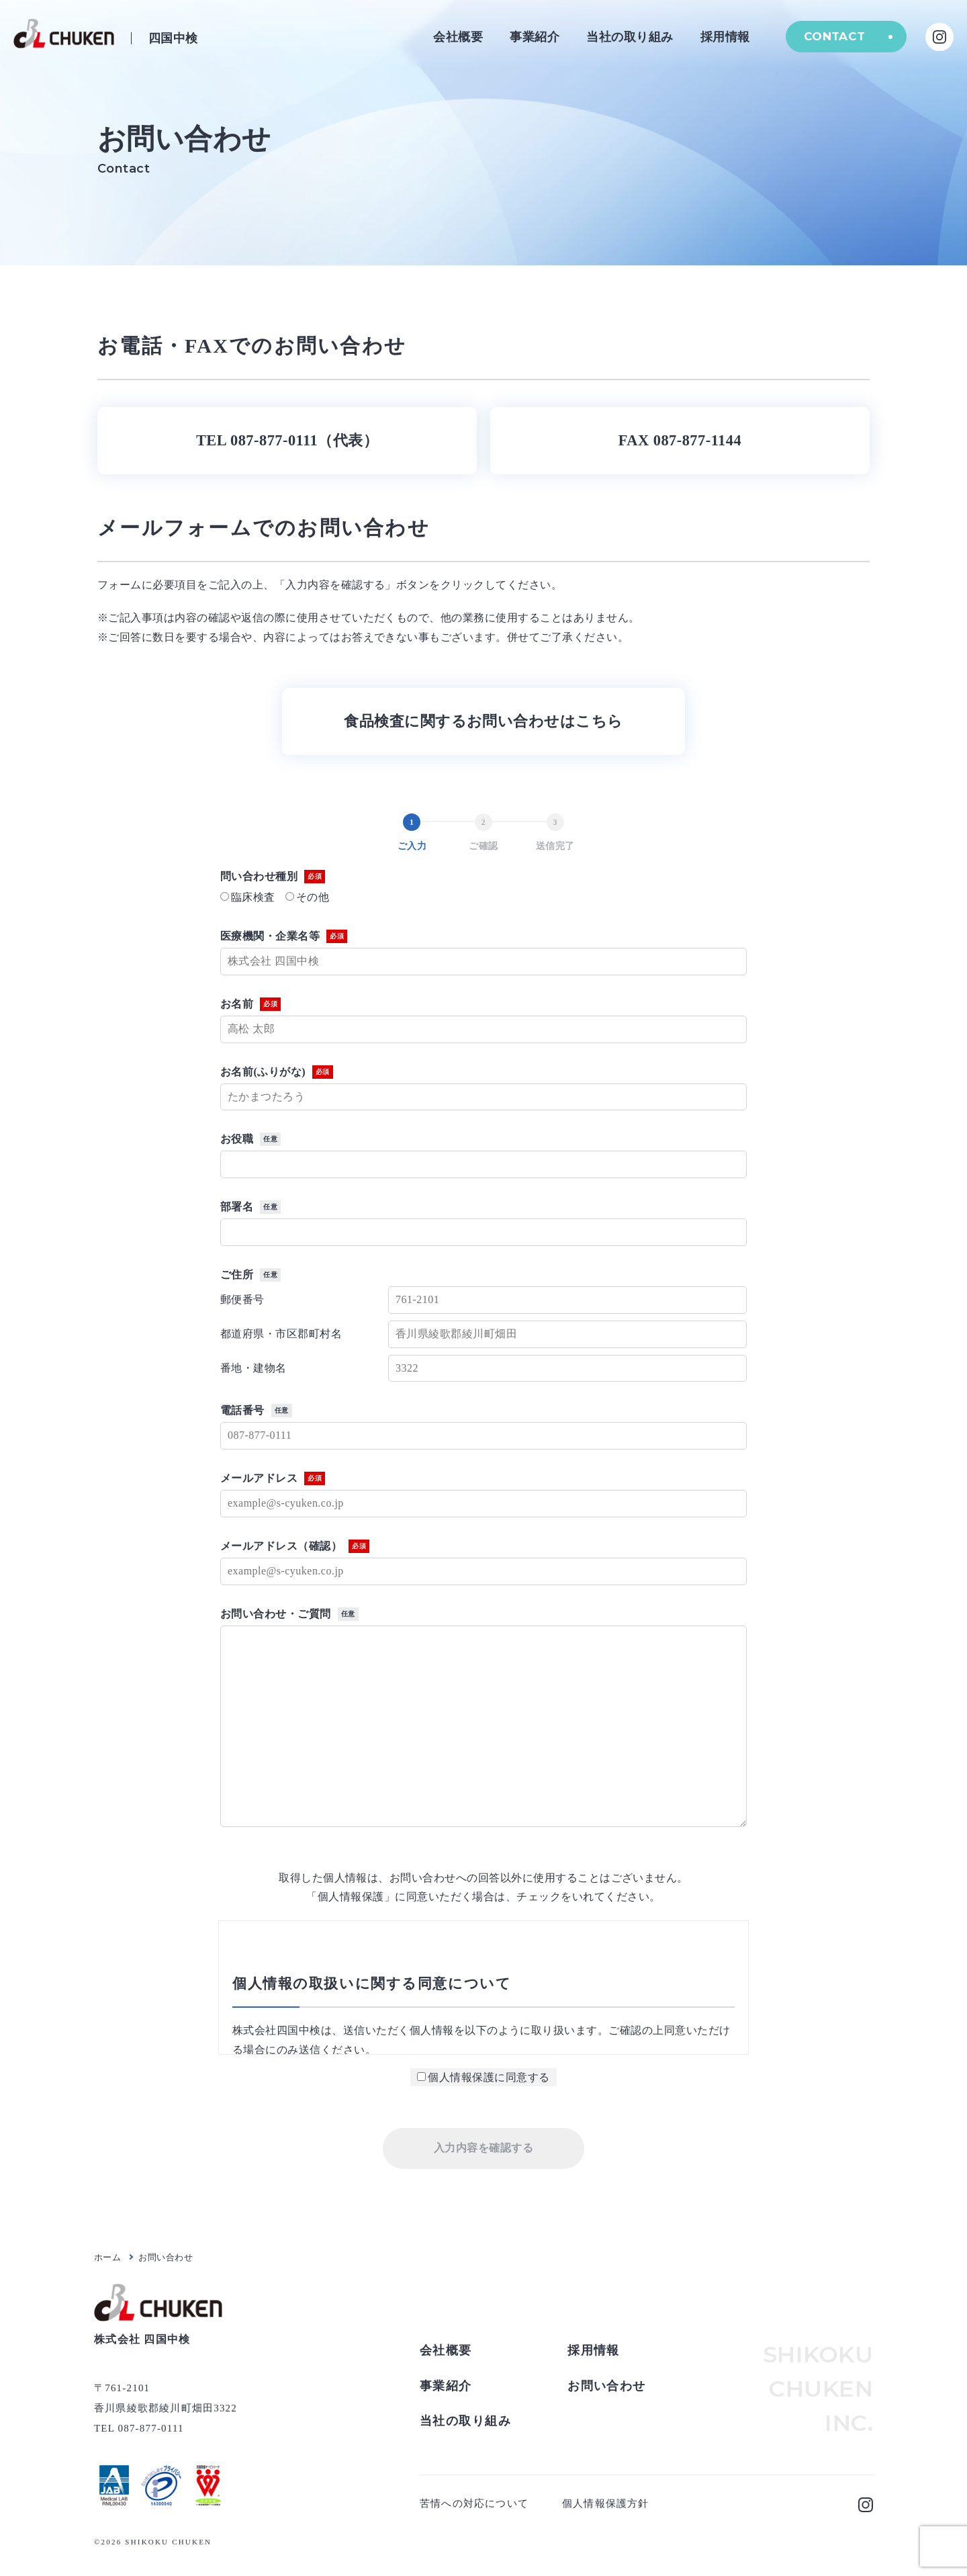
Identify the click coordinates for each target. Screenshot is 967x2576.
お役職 (250, 1139)
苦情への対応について (474, 2503)
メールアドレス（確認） (294, 1546)
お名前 (250, 1004)
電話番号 (256, 1410)
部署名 (250, 1207)
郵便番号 (242, 1299)
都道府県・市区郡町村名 (281, 1333)
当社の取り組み (627, 37)
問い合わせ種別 (272, 876)
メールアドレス (272, 1478)
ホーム (107, 2257)
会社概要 (456, 37)
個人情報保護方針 (605, 2503)
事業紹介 (532, 37)
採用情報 (723, 37)
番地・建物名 (253, 1368)
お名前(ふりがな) (276, 1072)
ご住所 (250, 1275)
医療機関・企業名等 (283, 936)
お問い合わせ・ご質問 (289, 1614)
